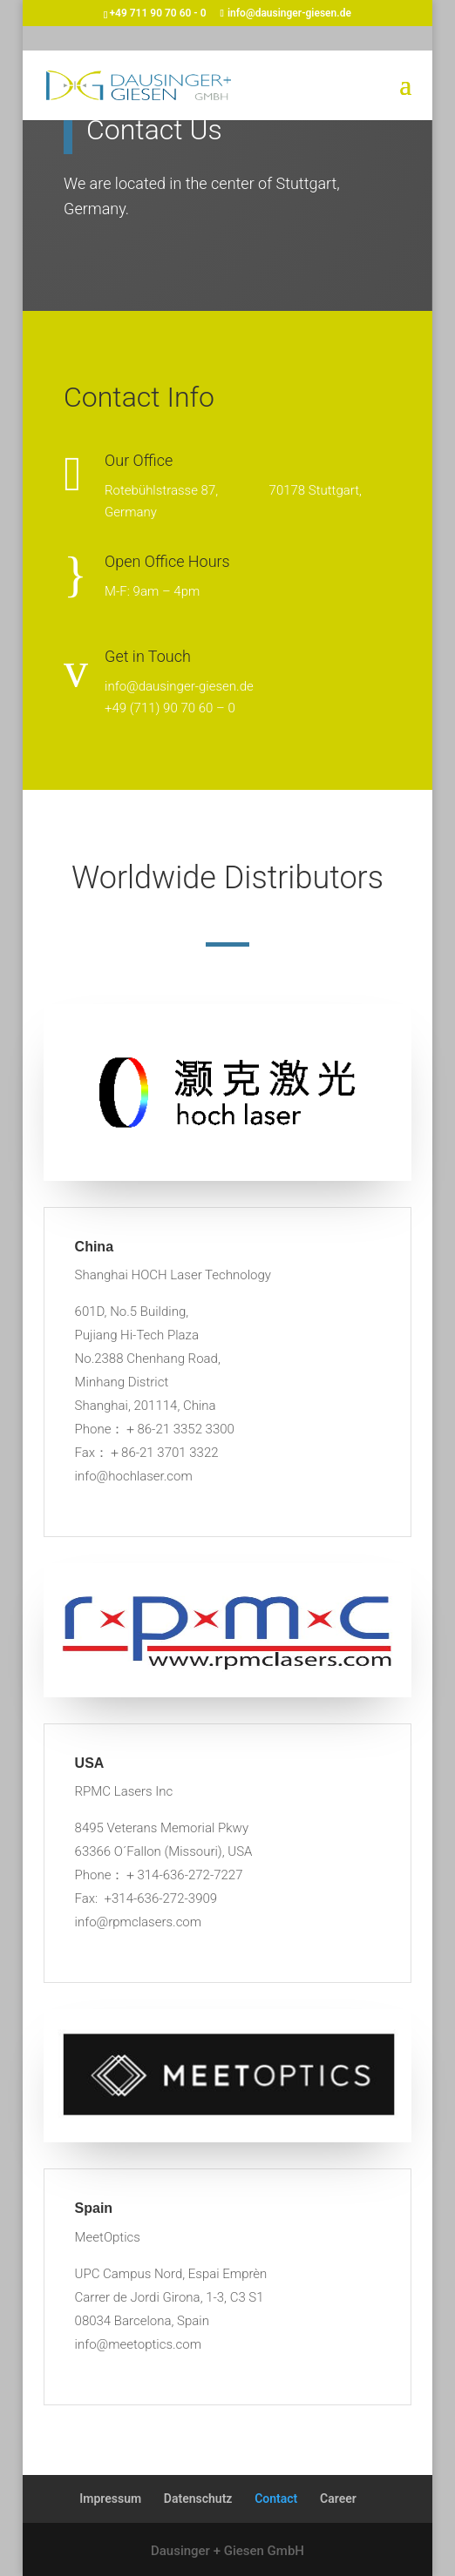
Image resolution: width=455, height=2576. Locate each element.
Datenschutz (198, 2498)
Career (338, 2498)
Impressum (110, 2498)
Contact (276, 2498)
